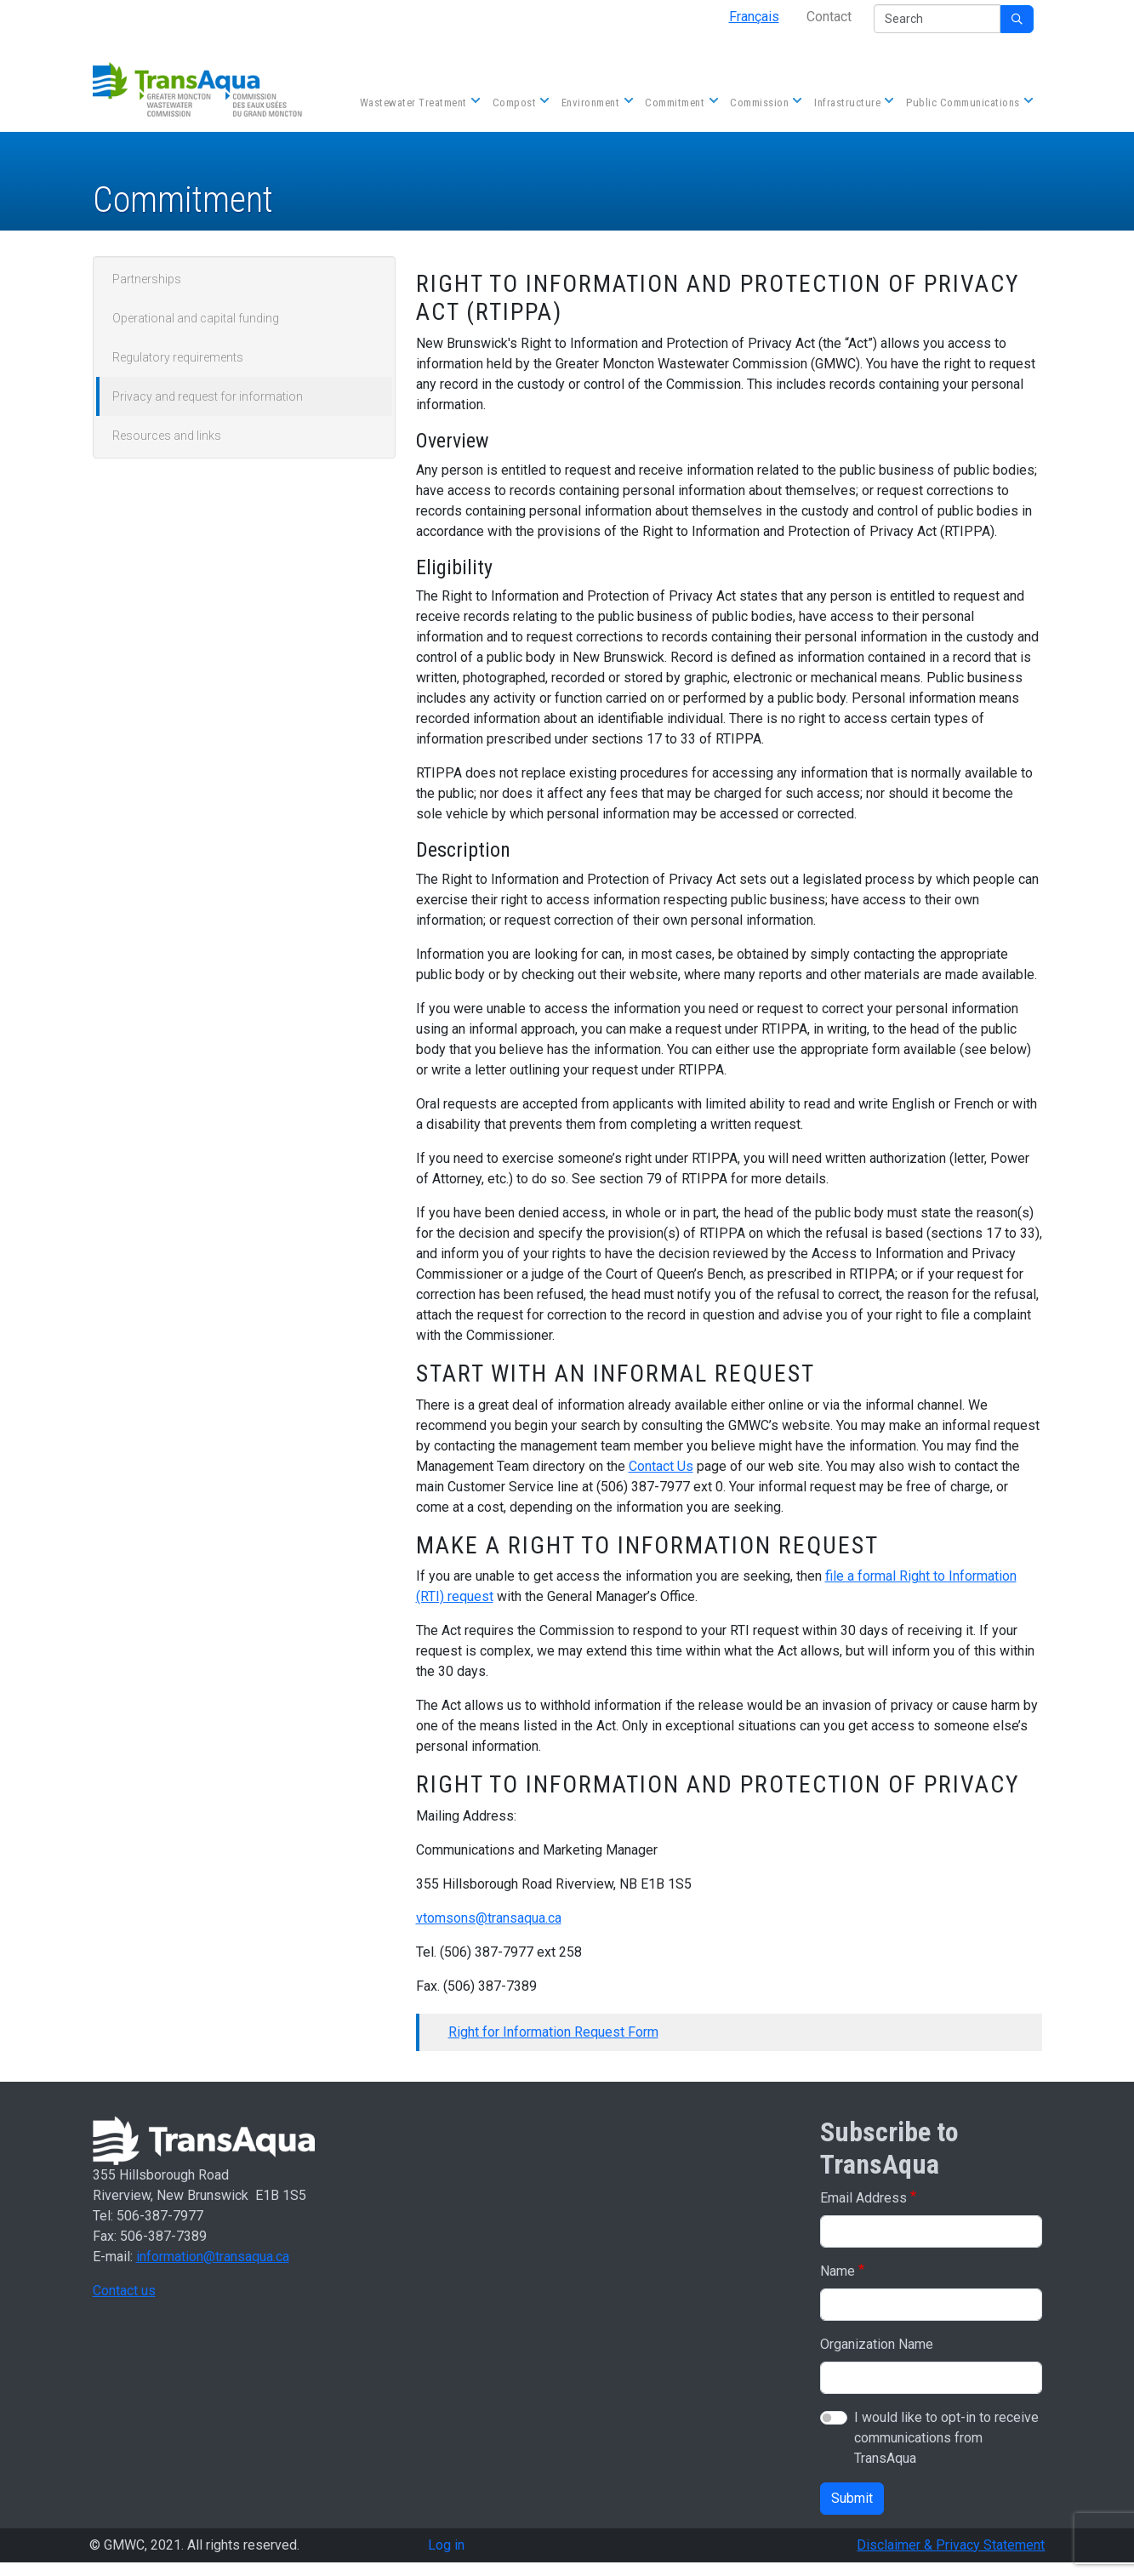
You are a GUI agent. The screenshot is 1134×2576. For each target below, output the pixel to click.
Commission (764, 104)
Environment (596, 104)
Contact (829, 17)
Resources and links (166, 435)
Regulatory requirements (177, 357)
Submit (852, 2498)
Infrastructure (852, 104)
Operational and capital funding (195, 318)
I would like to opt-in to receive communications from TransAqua (946, 2437)
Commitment (679, 104)
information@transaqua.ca (212, 2256)
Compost (519, 104)
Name (837, 2271)
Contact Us (661, 1466)
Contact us (124, 2290)
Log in (446, 2545)
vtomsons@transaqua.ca (488, 1918)
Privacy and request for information (207, 396)
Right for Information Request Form (553, 2032)
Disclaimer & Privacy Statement (951, 2545)
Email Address (863, 2198)
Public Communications (968, 104)
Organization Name (876, 2344)
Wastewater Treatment (418, 104)
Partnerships (146, 279)
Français (754, 17)
